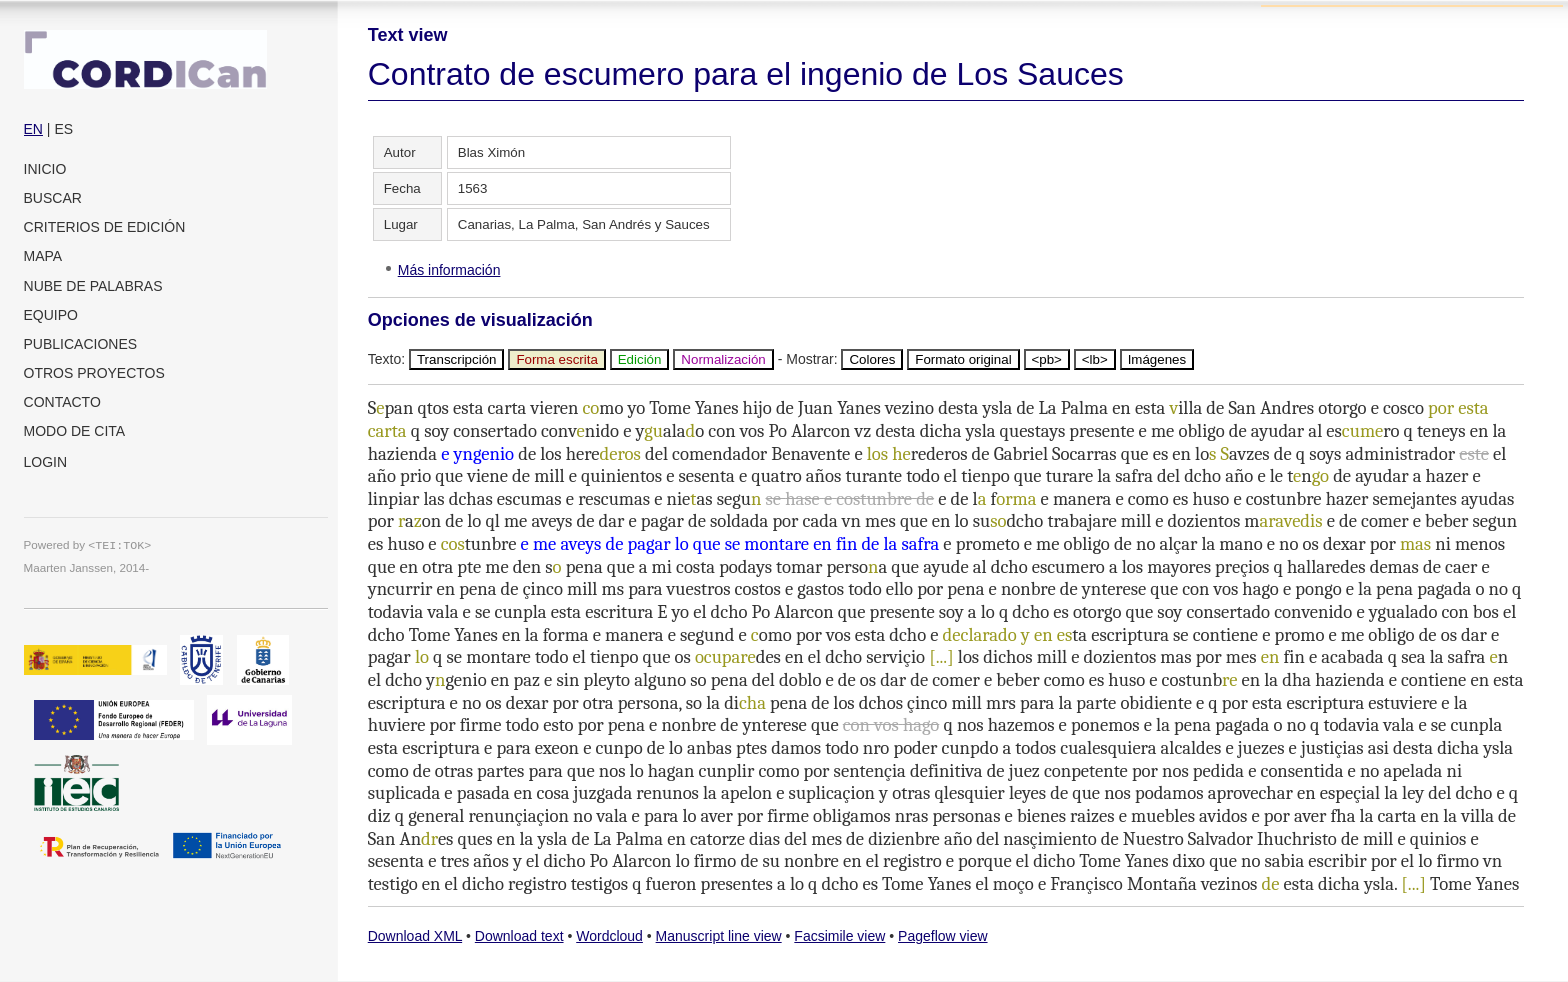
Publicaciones (81, 344)
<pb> (1047, 359)
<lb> (1095, 359)
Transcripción (457, 359)
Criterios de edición (105, 227)
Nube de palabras (93, 286)
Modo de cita (75, 431)
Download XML (415, 936)
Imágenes (1157, 359)
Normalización (723, 359)
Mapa (43, 256)
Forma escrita (556, 359)
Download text (519, 936)
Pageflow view (943, 936)
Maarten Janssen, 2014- (87, 567)
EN (33, 129)
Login (46, 462)
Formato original (963, 359)
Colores (872, 359)
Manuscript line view (719, 936)
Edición (640, 359)
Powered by (88, 544)
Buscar (53, 198)
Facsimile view (839, 936)
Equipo (51, 315)
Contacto (62, 402)
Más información (449, 270)
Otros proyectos (94, 373)
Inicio (45, 169)
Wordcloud (609, 936)
